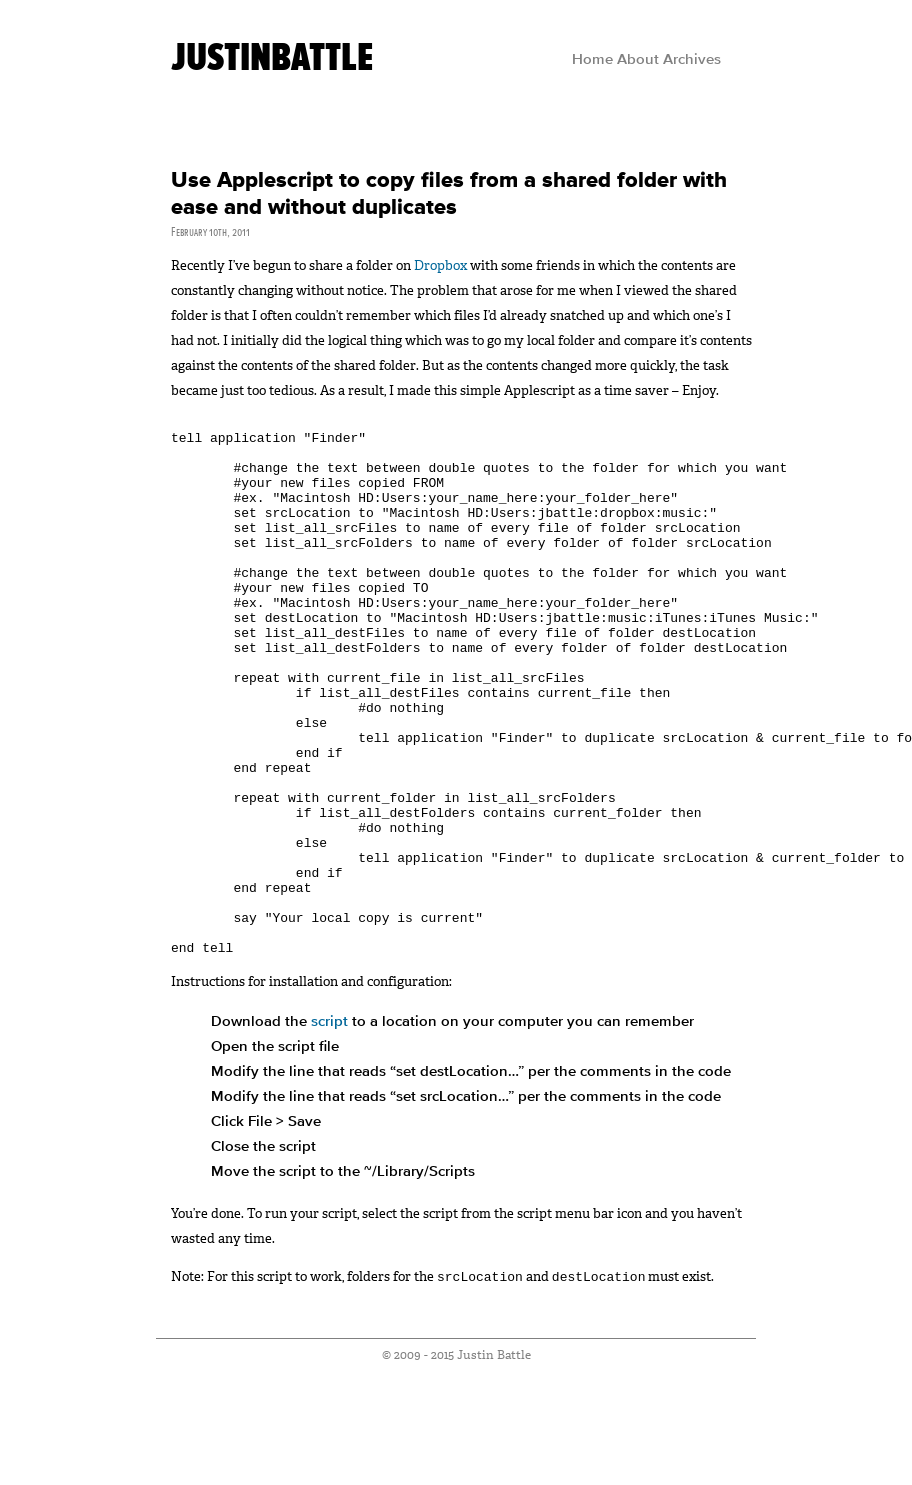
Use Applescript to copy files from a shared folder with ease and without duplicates (449, 194)
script (329, 1130)
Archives (692, 60)
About (638, 60)
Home (592, 60)
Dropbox (440, 265)
